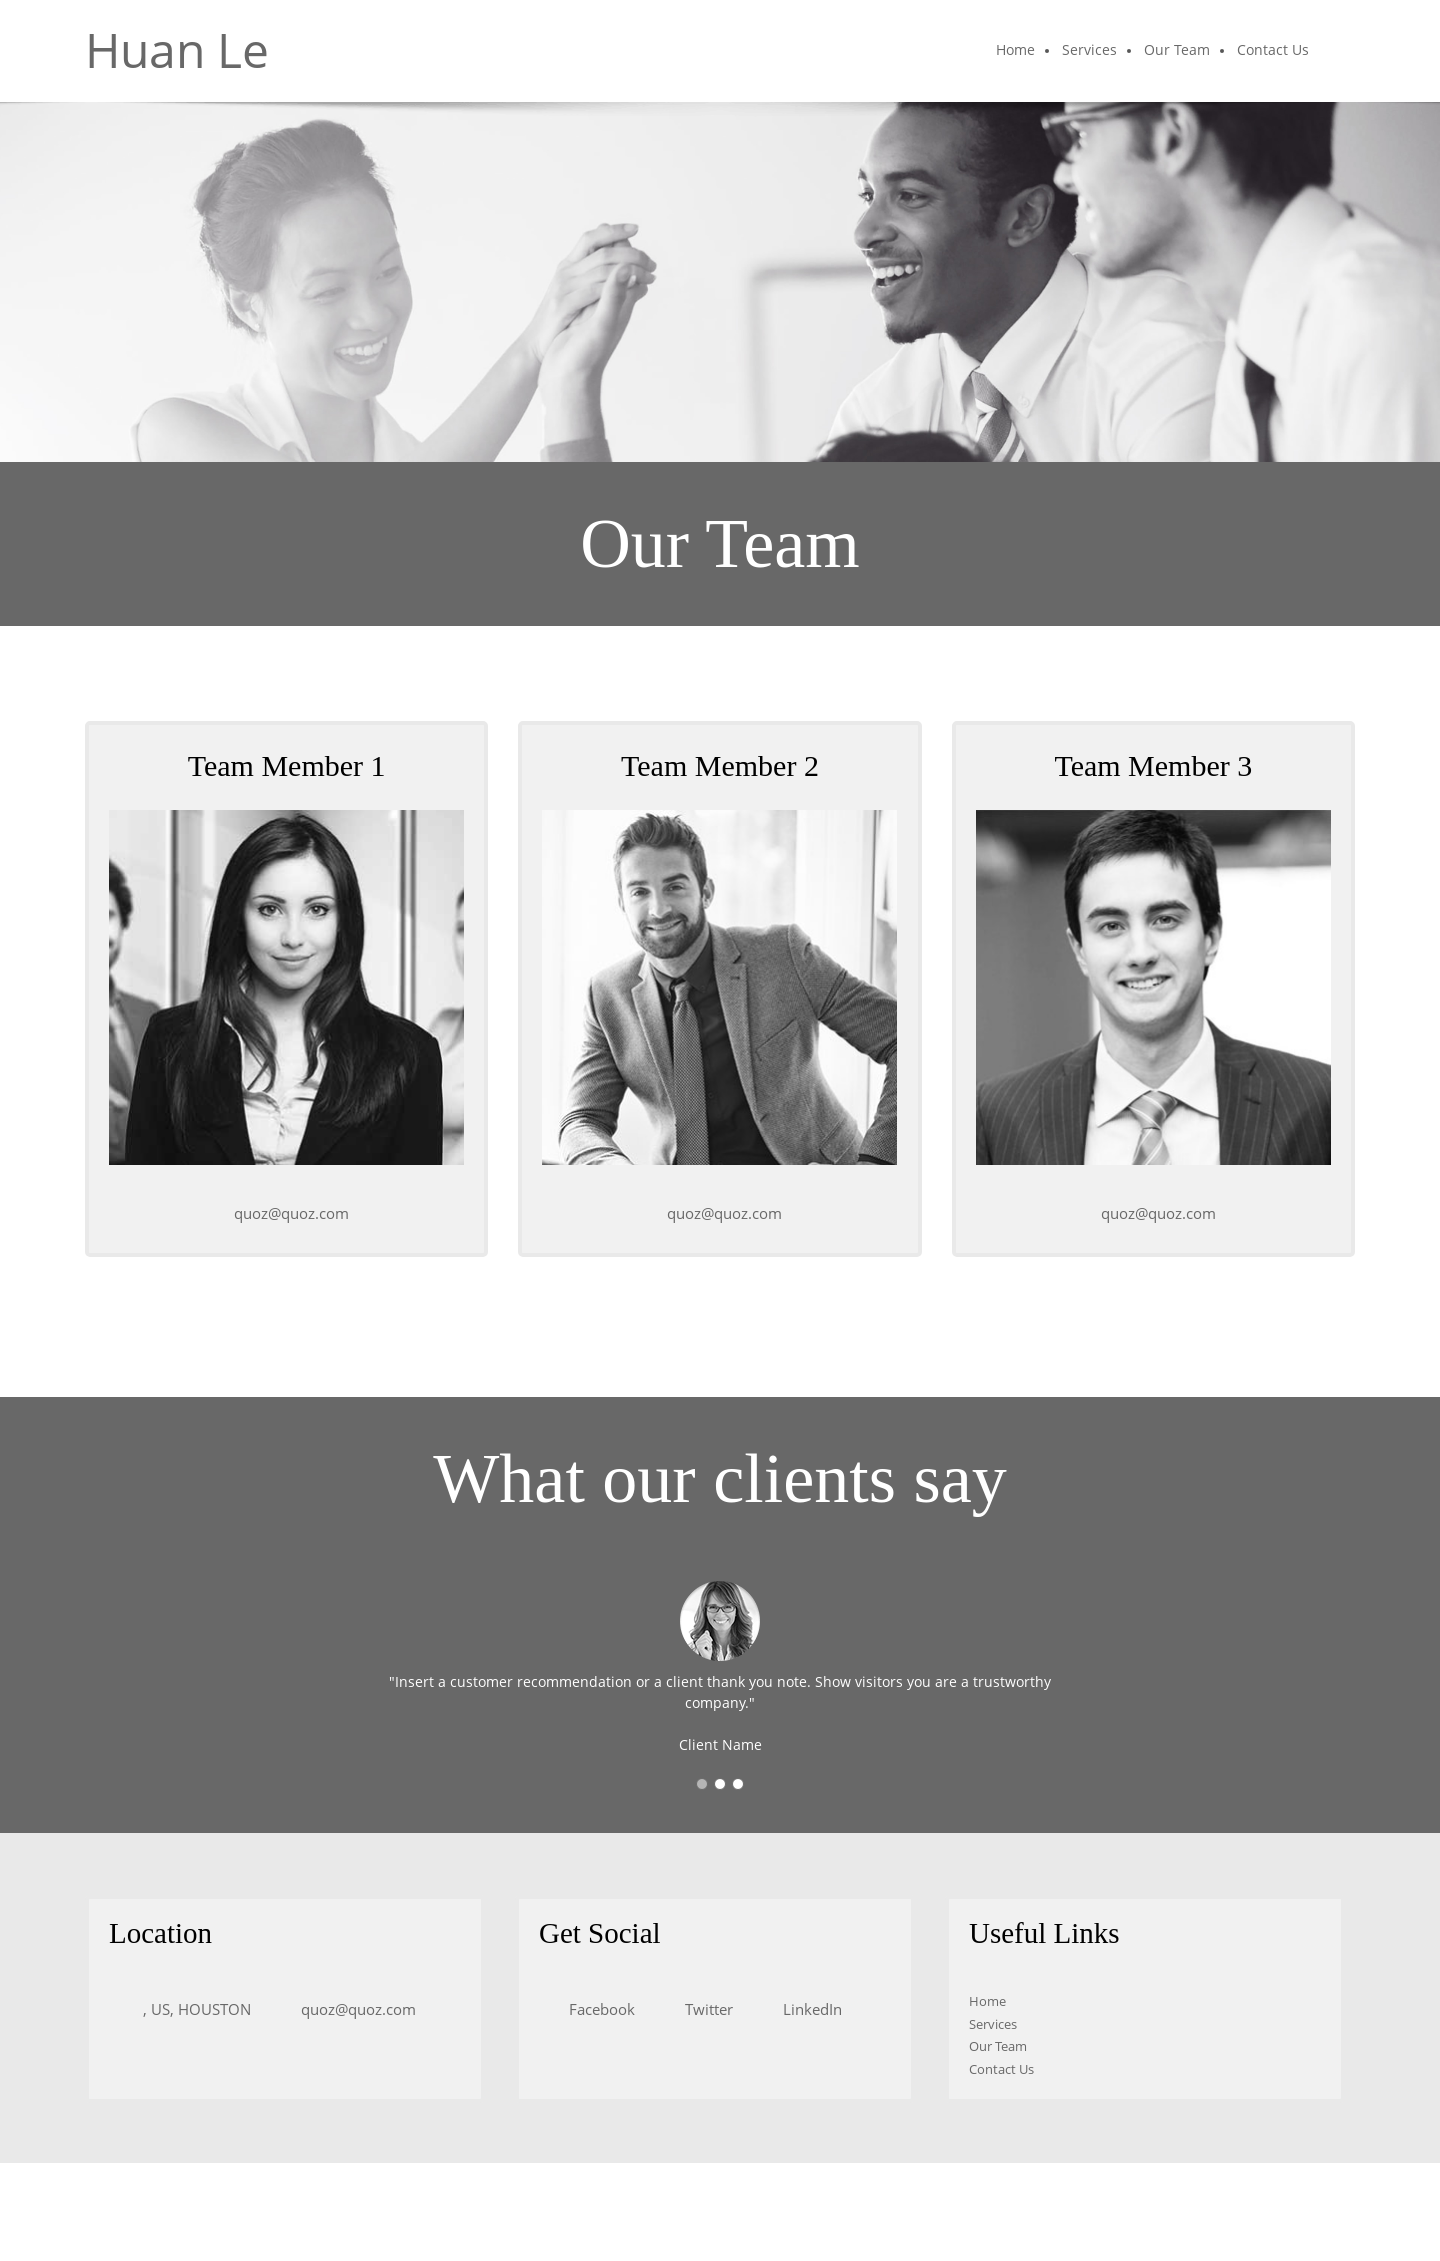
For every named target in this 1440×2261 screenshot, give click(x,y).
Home (987, 2001)
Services (993, 2024)
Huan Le (177, 50)
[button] (702, 1784)
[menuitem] (1016, 51)
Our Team (998, 2046)
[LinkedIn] (807, 2009)
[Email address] (286, 1213)
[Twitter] (704, 2009)
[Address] (190, 2009)
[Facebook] (597, 2009)
